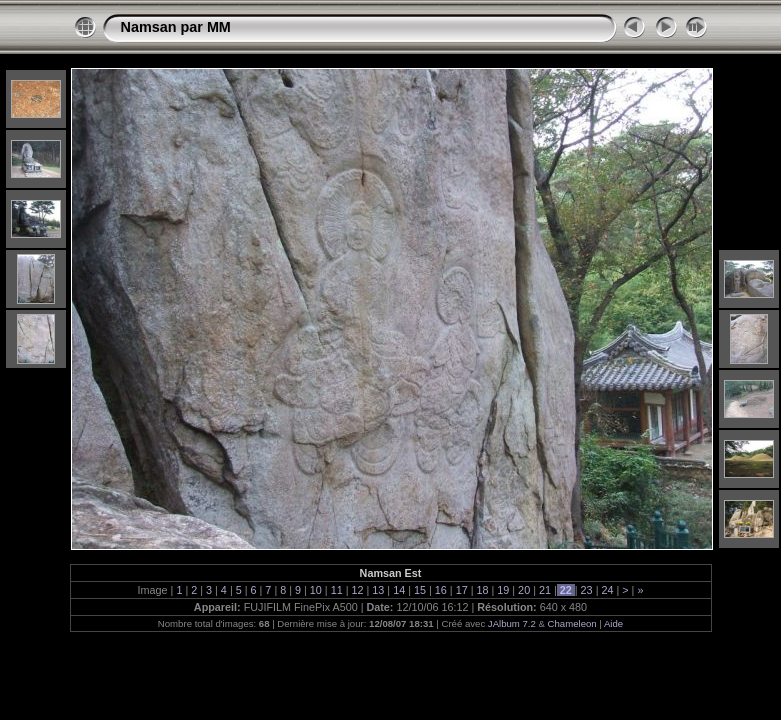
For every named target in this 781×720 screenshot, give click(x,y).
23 (587, 590)
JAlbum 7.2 (512, 623)
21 (545, 590)
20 (524, 590)
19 (503, 590)
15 (420, 590)
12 (358, 590)
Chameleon (572, 623)
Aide (613, 623)
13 (378, 590)
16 (441, 590)
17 (462, 590)
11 (337, 590)
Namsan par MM (176, 27)
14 (399, 590)
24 (607, 590)
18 (482, 590)
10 (316, 590)
